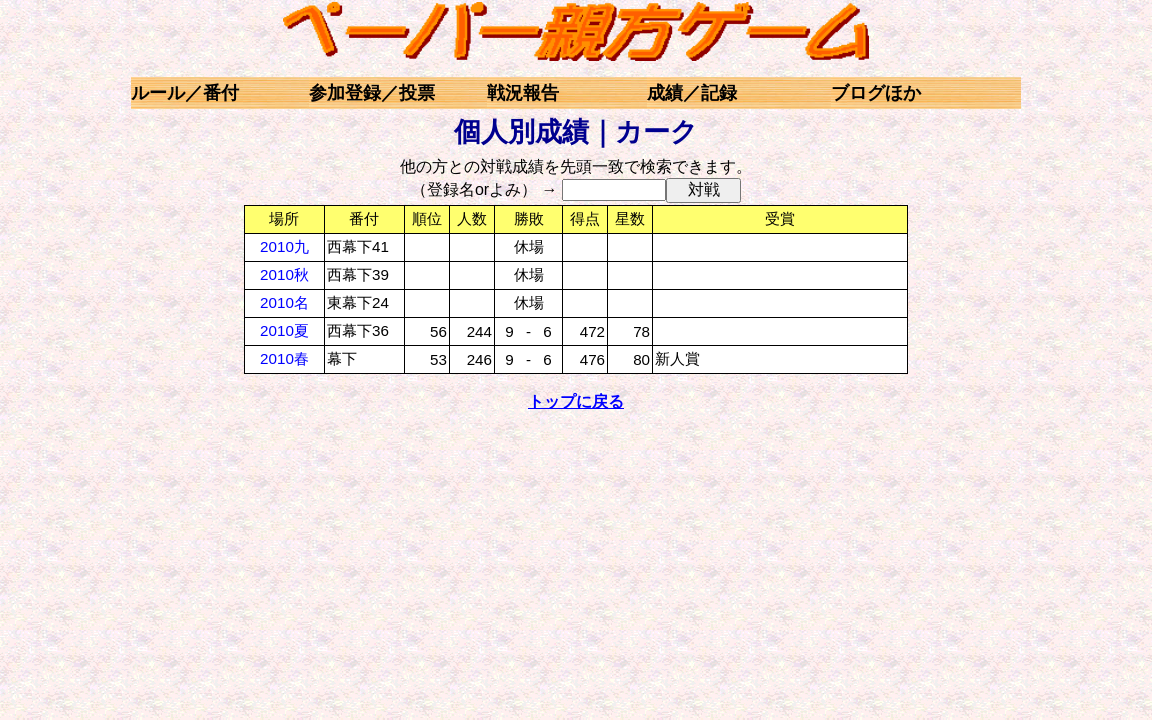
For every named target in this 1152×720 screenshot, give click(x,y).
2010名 (284, 302)
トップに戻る (576, 401)
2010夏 (284, 330)
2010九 (284, 246)
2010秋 (284, 274)
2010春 (284, 358)
